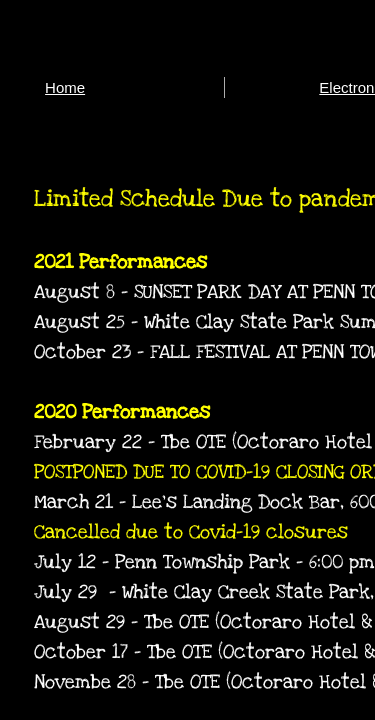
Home (65, 87)
